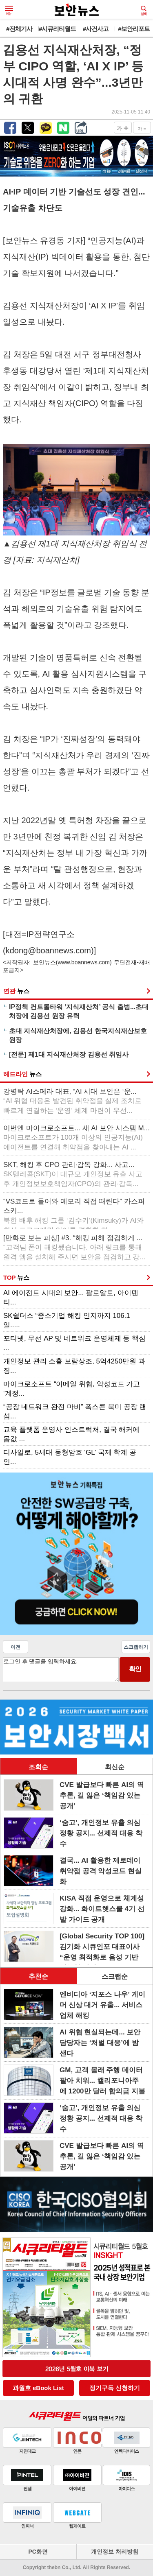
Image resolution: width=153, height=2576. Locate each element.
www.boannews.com (84, 962)
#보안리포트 (133, 28)
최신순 (114, 1766)
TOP (16, 1277)
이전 (15, 1647)
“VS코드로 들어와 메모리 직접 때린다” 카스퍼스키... (74, 1212)
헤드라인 (22, 1074)
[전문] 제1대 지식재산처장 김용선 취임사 (69, 1054)
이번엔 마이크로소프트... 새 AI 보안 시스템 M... (76, 1137)
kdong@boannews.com (48, 950)
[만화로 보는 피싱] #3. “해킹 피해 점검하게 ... (74, 1247)
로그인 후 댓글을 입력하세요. (61, 1669)
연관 (16, 991)
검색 (143, 10)
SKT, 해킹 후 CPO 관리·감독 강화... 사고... (72, 1174)
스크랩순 (115, 1976)
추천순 (38, 1976)
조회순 (38, 1766)
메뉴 (9, 10)
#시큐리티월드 (57, 28)
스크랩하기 (136, 1647)
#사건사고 (96, 28)
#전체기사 (19, 28)
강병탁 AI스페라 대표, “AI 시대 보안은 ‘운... (72, 1101)
